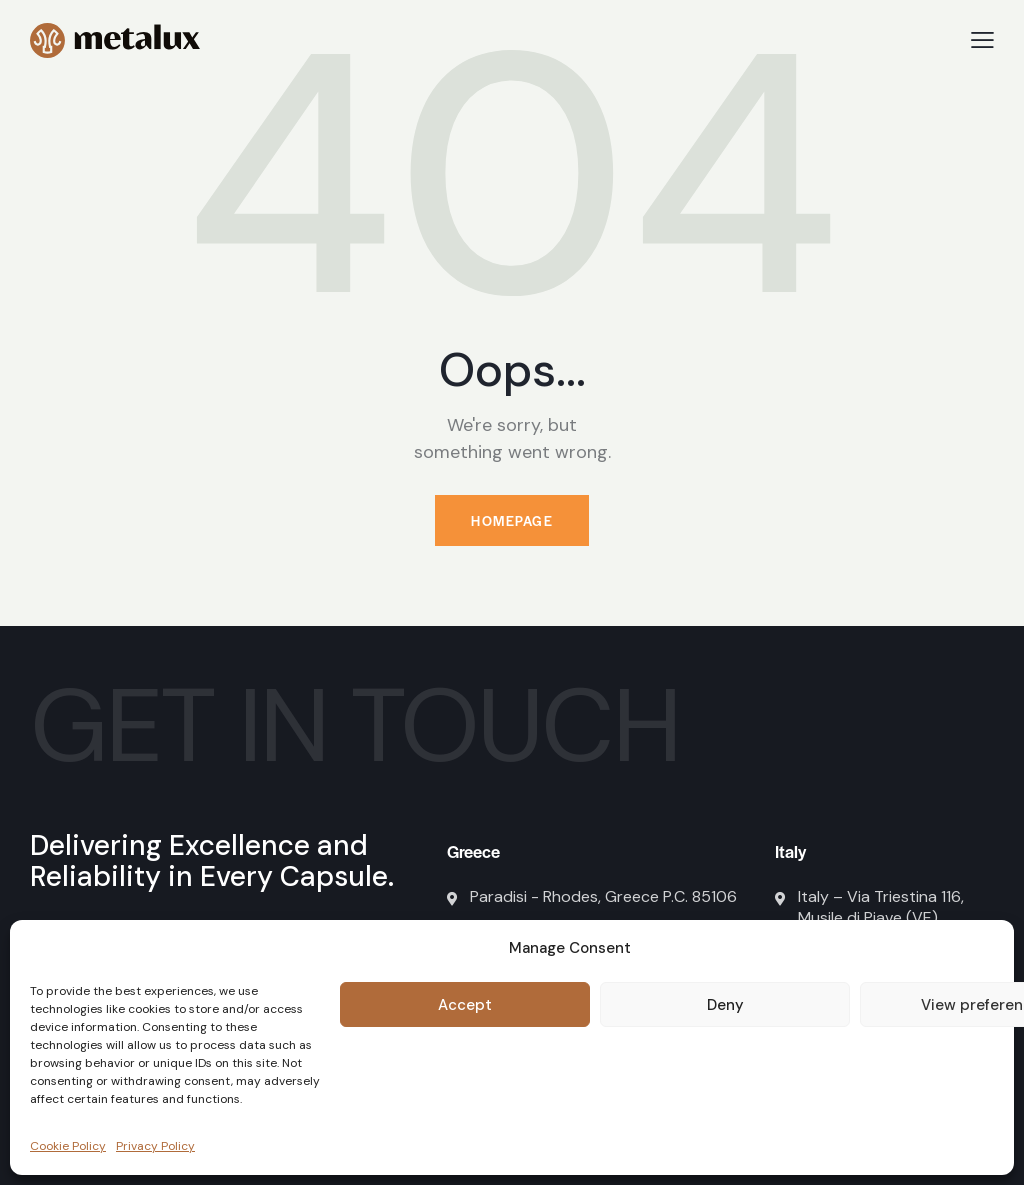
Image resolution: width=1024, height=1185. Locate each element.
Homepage (512, 520)
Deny (725, 1005)
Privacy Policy (155, 1146)
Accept (465, 1005)
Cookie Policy (68, 1146)
